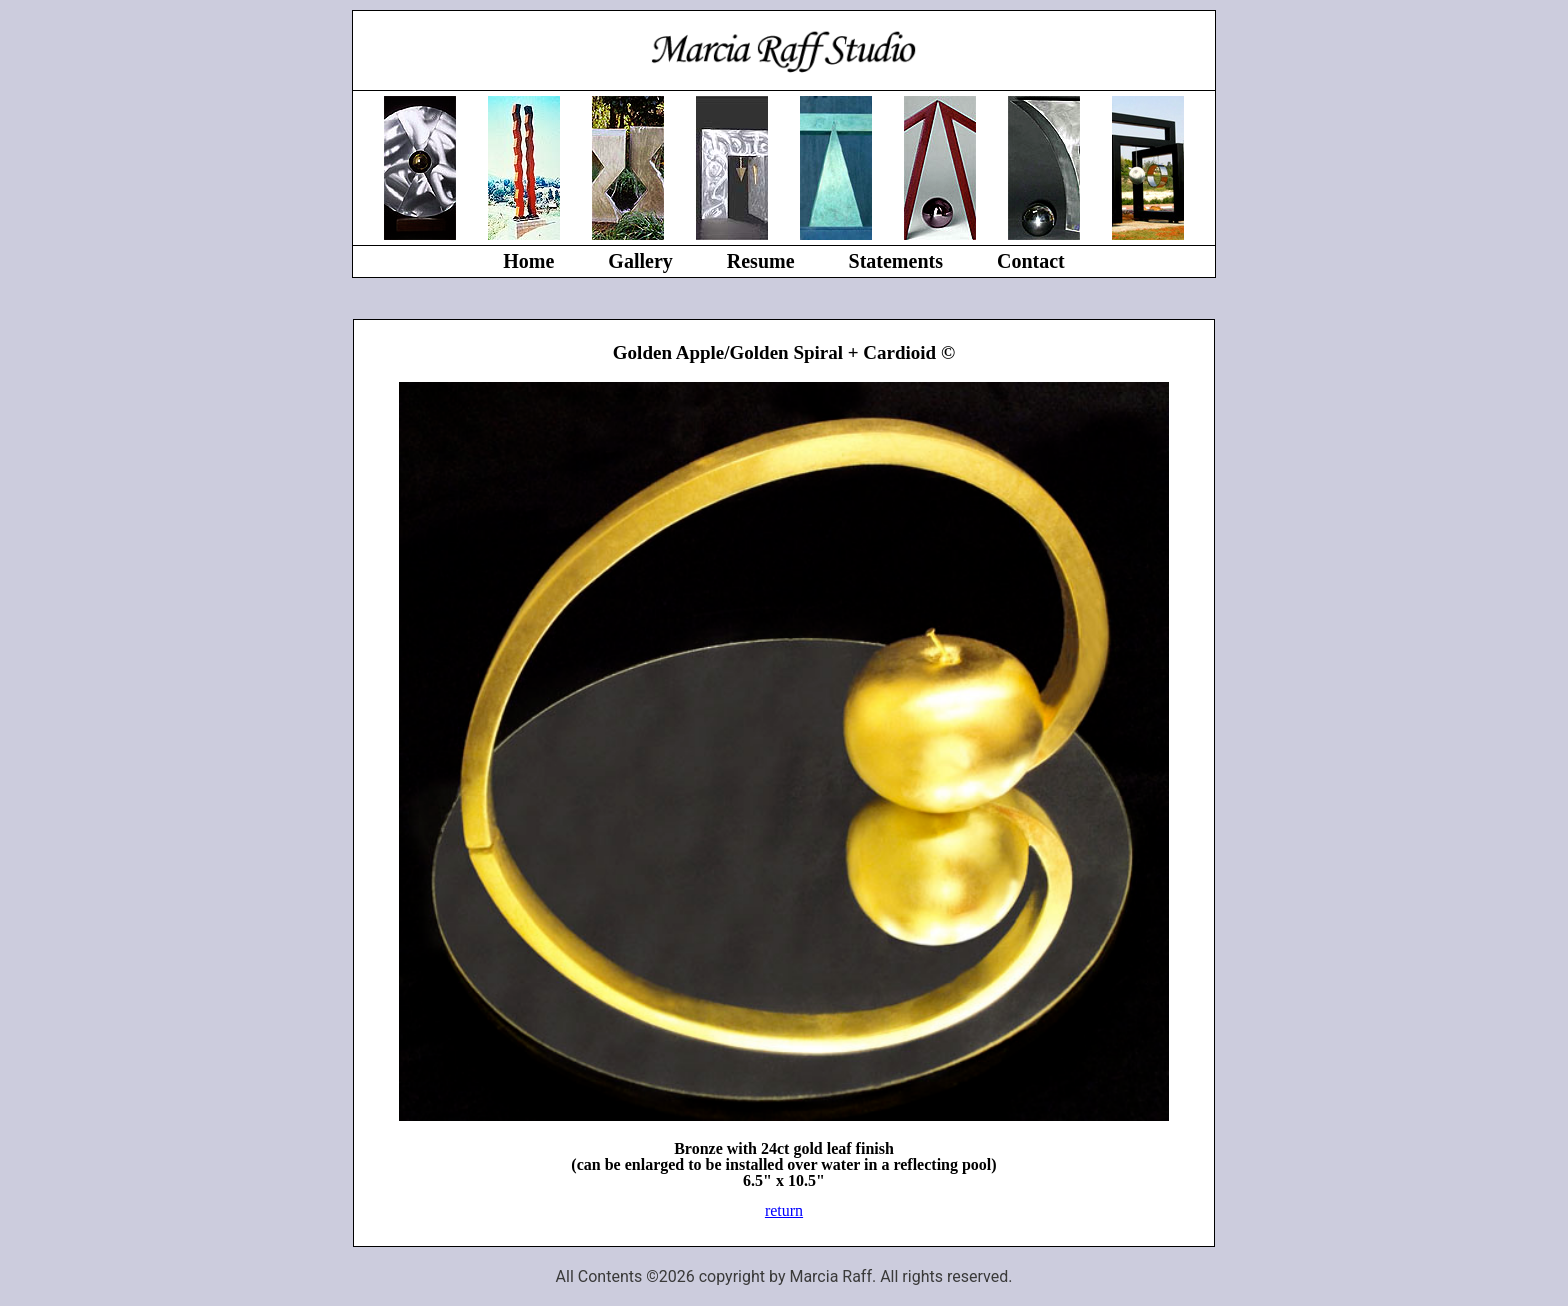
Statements (896, 261)
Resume (761, 261)
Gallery (640, 261)
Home (528, 261)
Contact (1031, 261)
